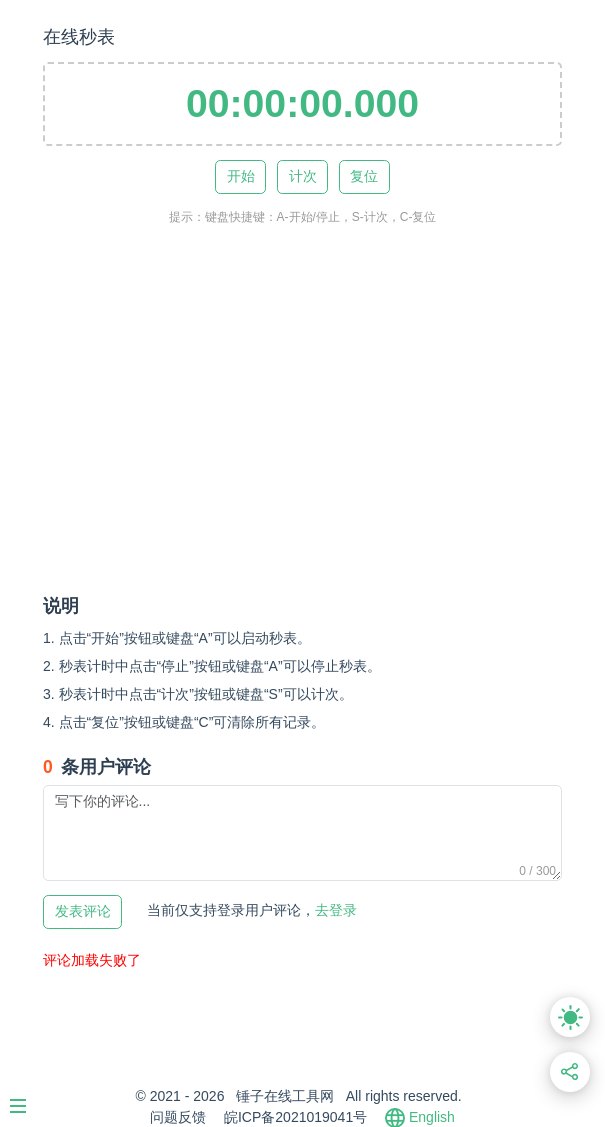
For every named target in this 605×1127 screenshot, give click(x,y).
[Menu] (28, 1098)
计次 (303, 176)
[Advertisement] (324, 429)
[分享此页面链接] (570, 1072)
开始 (241, 176)
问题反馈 (178, 1117)
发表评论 (83, 911)
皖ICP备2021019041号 (295, 1117)
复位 (364, 176)
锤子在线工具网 (285, 1096)
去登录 (252, 910)
